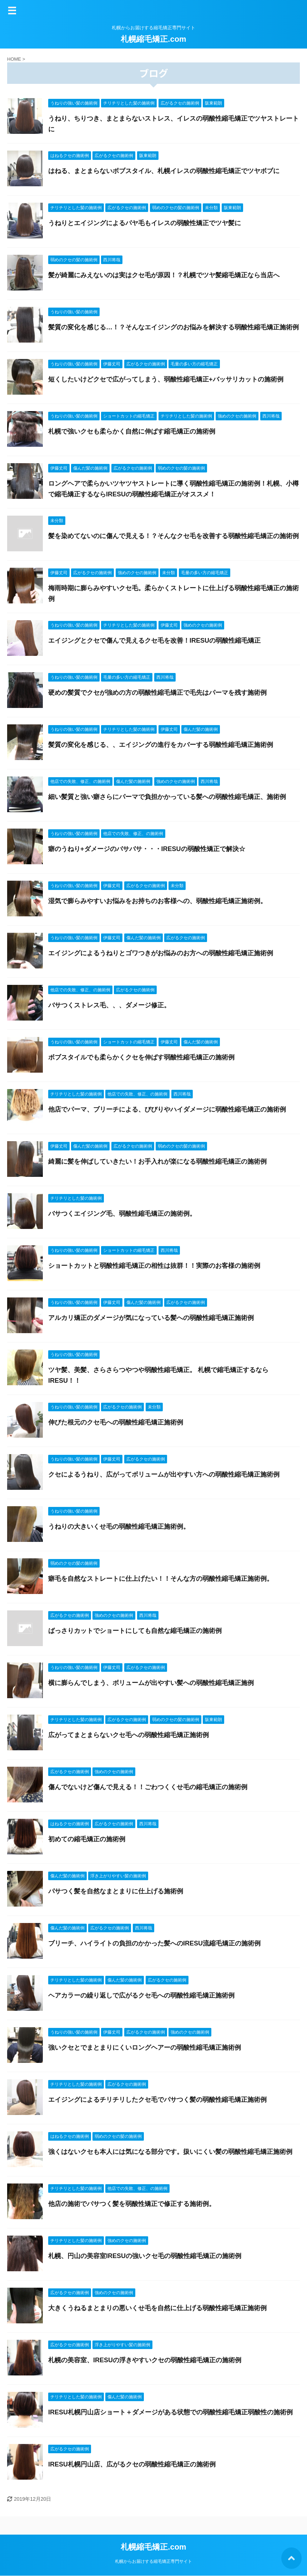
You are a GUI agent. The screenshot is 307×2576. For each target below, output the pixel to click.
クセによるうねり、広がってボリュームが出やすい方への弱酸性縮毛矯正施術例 (164, 1474)
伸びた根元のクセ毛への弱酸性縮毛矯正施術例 (115, 1422)
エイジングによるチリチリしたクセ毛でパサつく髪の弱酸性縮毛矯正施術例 (157, 2099)
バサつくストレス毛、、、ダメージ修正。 (109, 1005)
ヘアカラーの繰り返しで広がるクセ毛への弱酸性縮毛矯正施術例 (141, 1995)
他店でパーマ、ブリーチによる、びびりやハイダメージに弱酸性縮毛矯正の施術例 (167, 1109)
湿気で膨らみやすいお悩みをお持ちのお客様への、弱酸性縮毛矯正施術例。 (157, 901)
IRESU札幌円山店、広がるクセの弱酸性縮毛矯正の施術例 (132, 2464)
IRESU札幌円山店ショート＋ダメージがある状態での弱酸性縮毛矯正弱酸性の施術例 (170, 2412)
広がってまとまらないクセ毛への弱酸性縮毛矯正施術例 (128, 1735)
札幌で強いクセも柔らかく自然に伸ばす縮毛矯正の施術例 (131, 431)
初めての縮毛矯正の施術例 (86, 1839)
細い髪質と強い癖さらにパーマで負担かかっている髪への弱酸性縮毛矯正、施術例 (167, 796)
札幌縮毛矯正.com (153, 39)
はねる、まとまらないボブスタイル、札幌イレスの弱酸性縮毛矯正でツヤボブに (164, 170)
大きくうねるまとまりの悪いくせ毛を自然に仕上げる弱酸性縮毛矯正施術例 (157, 2308)
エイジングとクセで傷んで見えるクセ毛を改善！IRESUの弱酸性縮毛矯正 (154, 640)
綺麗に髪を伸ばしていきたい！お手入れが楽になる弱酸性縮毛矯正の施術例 (157, 1161)
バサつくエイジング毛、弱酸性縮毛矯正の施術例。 (122, 1213)
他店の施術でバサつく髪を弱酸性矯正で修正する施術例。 (131, 2203)
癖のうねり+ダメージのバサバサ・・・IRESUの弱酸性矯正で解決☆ (146, 848)
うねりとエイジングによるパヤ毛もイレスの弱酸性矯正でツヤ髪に (144, 223)
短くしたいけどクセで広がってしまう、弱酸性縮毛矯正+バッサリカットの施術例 (165, 379)
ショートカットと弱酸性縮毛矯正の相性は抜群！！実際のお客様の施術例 (154, 1265)
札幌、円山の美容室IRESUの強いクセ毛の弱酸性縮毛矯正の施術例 (144, 2255)
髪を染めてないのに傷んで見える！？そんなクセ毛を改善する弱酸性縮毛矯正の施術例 (173, 536)
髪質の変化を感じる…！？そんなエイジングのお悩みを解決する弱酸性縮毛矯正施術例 (173, 327)
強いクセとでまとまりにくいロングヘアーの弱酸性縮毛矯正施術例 (144, 2047)
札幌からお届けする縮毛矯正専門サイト (153, 2561)
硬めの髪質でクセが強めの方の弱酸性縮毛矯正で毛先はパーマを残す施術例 (157, 692)
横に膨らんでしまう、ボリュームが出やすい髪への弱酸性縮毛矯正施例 (151, 1682)
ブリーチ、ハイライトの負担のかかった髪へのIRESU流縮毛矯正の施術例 (154, 1943)
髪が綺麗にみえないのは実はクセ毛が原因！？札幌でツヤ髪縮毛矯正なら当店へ (164, 275)
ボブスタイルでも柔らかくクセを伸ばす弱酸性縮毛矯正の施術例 (141, 1057)
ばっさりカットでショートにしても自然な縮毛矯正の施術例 (135, 1630)
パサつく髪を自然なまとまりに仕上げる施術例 (115, 1891)
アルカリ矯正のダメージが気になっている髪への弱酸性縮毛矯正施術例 (151, 1317)
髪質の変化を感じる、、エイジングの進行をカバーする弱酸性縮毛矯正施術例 (160, 744)
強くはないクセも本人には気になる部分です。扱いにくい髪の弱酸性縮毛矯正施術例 (170, 2151)
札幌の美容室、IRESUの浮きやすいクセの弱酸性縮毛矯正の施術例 (144, 2360)
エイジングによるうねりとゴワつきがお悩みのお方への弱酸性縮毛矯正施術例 (160, 953)
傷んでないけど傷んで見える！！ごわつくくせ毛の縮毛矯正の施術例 (147, 1787)
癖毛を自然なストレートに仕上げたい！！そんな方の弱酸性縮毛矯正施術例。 (160, 1578)
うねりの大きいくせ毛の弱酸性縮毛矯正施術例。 (119, 1526)
